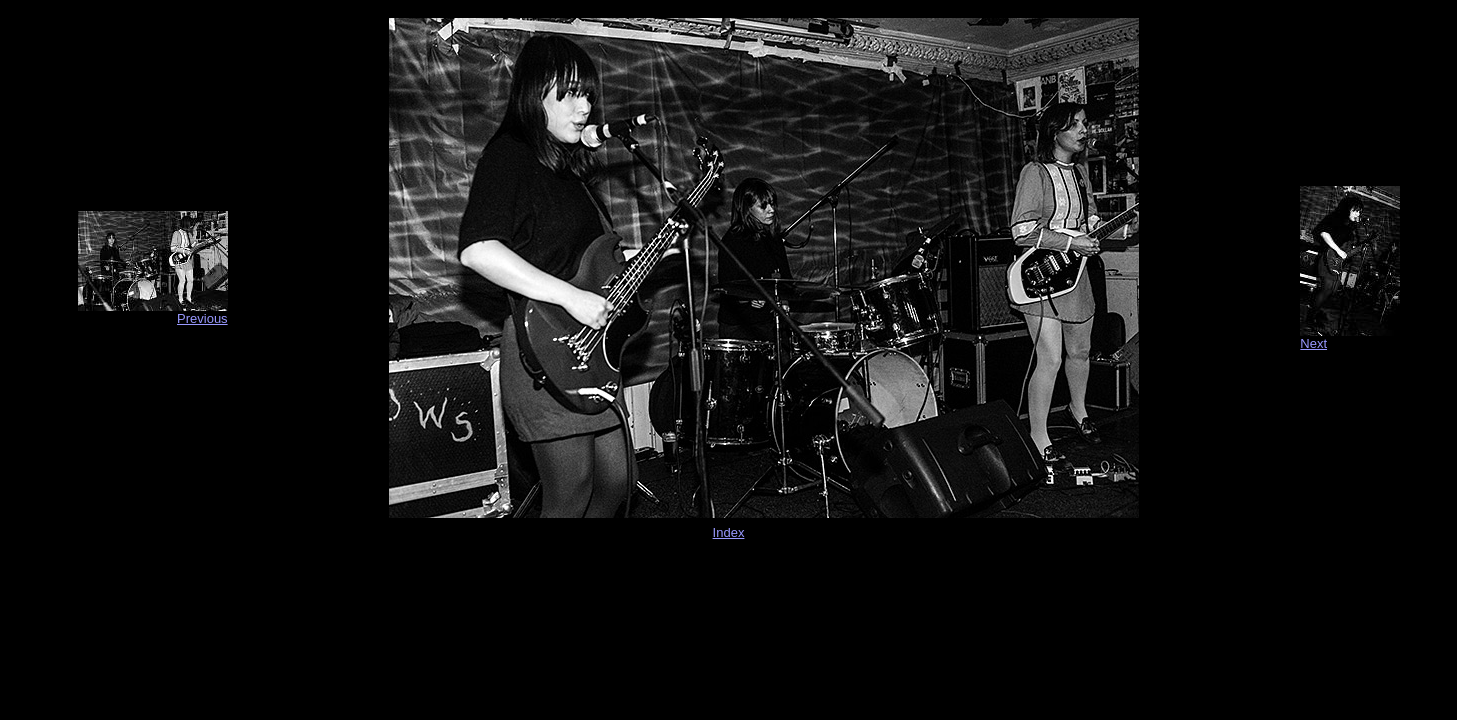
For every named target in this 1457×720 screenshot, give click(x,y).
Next (1313, 343)
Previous (202, 318)
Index (729, 532)
